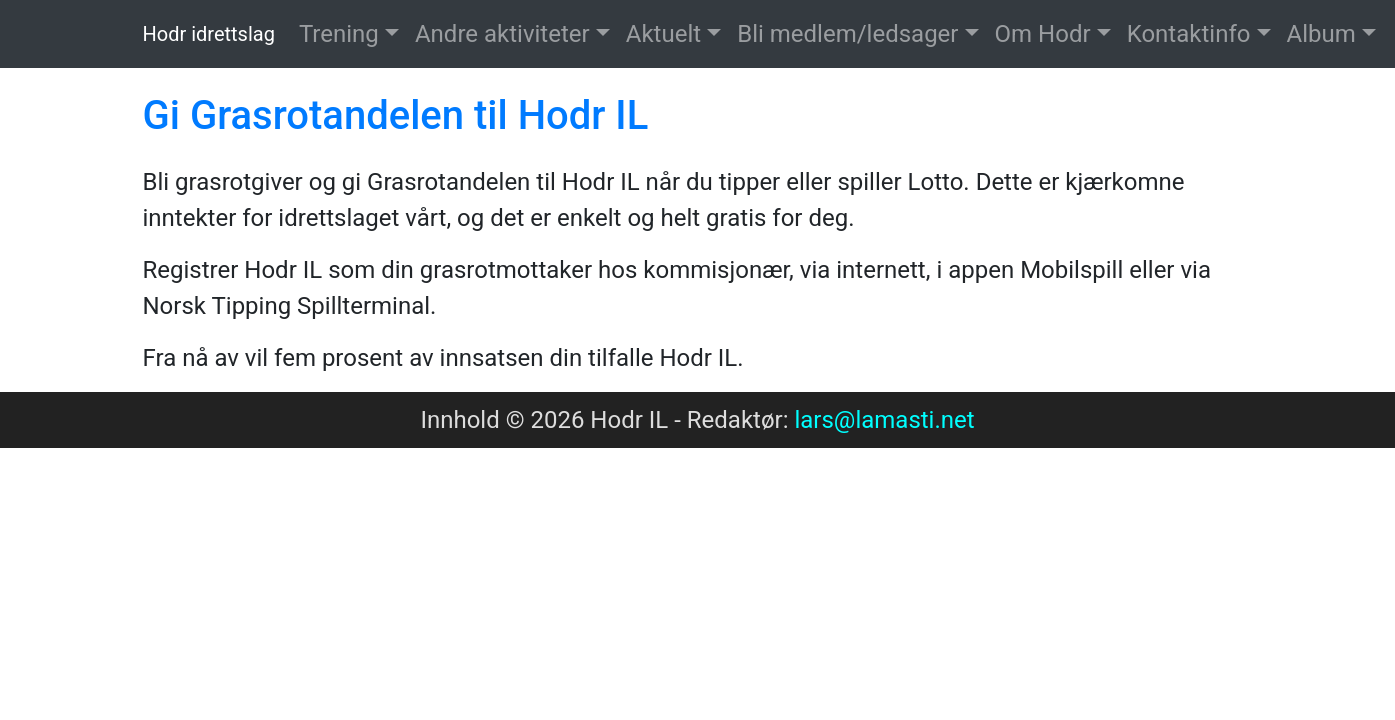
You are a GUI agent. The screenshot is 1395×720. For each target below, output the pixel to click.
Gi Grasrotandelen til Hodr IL (396, 115)
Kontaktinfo (1189, 34)
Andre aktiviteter (502, 34)
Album (1321, 34)
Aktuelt (663, 34)
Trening (339, 34)
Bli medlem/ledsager (847, 34)
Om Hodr (1043, 34)
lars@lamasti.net (884, 420)
